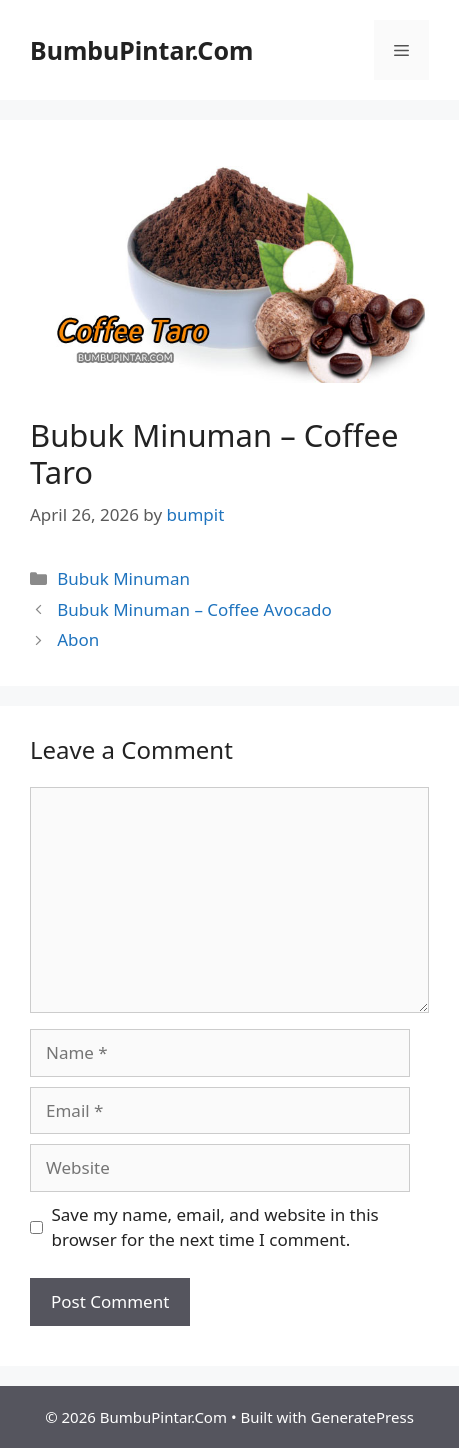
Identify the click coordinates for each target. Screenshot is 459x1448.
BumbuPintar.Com (141, 50)
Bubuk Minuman (123, 578)
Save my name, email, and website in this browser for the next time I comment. (215, 1227)
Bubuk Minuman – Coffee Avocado (194, 609)
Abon (78, 639)
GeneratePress (362, 1417)
